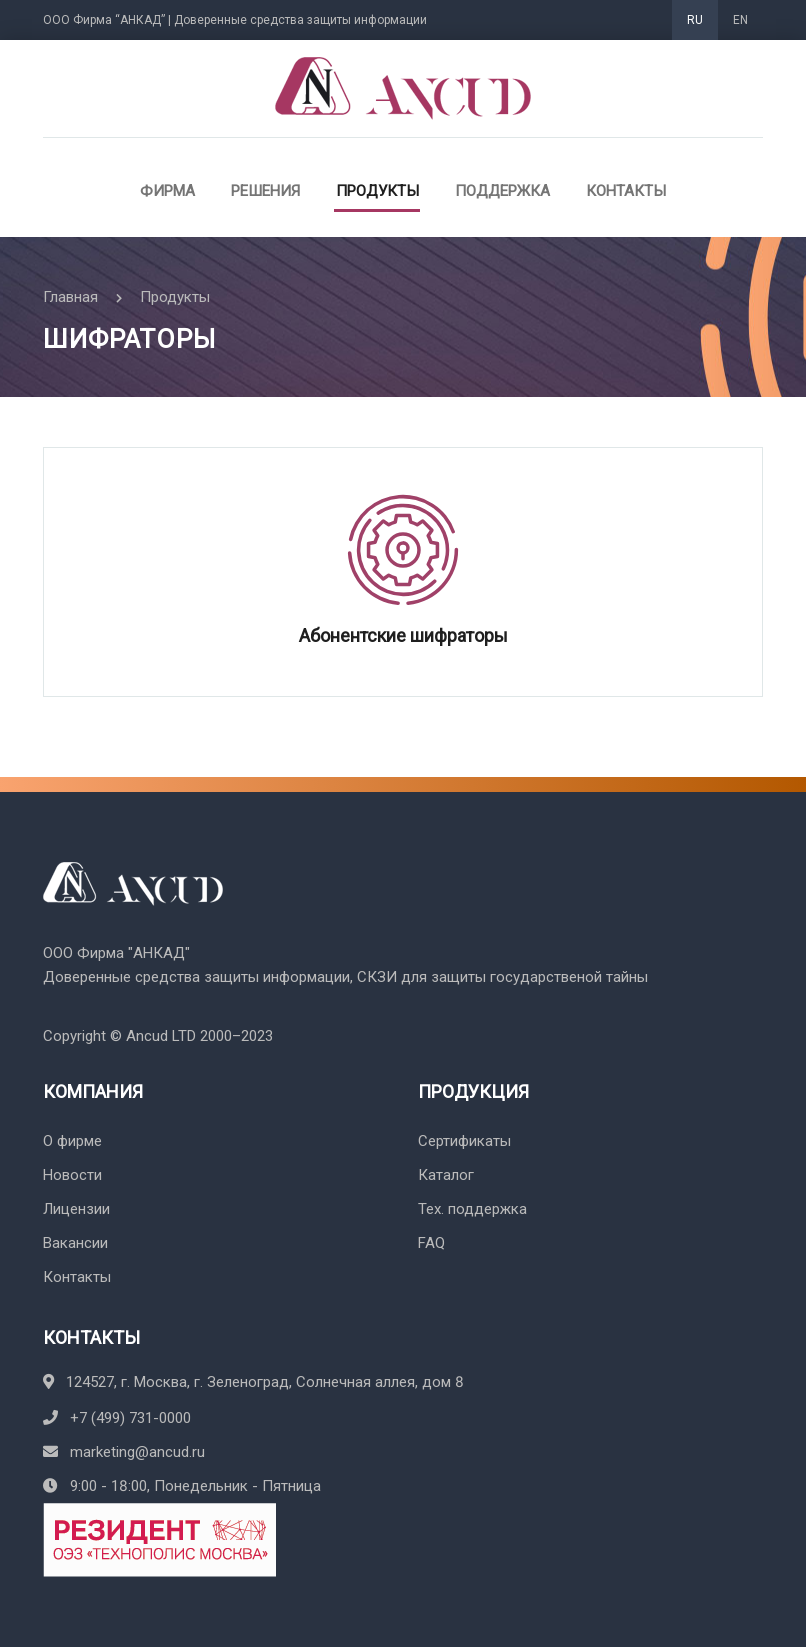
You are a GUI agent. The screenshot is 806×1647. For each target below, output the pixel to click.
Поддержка (502, 191)
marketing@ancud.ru (124, 1452)
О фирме (72, 1141)
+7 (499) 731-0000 (117, 1418)
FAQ (431, 1243)
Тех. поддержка (472, 1209)
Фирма (167, 191)
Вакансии (75, 1243)
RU (695, 20)
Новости (72, 1175)
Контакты (626, 191)
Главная (70, 297)
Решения (265, 191)
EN (740, 20)
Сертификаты (464, 1141)
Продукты (377, 191)
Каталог (446, 1175)
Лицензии (76, 1209)
